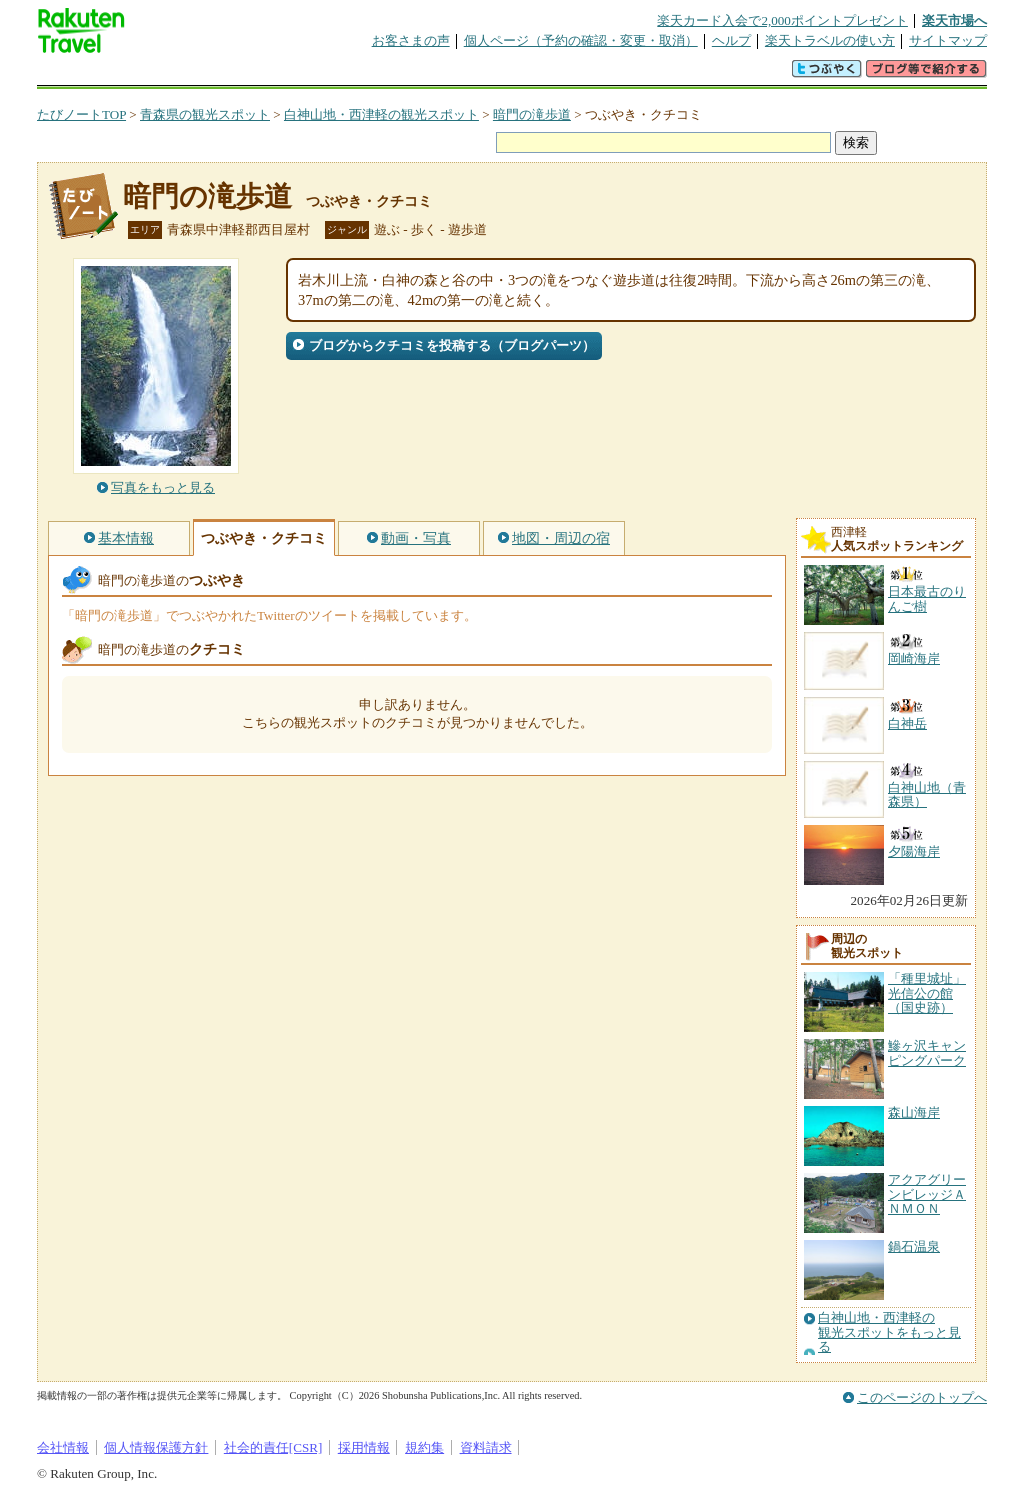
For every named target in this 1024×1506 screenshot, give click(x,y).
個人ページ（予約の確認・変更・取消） (581, 40)
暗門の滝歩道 (532, 114)
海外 (189, 74)
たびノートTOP (81, 114)
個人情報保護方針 (156, 1447)
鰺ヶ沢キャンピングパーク (927, 1052)
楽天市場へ (954, 20)
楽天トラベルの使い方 (830, 40)
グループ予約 (435, 74)
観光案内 (517, 74)
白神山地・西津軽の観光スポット (381, 114)
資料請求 (486, 1447)
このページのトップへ (922, 1397)
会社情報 (63, 1447)
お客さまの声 (411, 40)
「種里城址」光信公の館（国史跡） (927, 993)
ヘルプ (731, 40)
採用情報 (364, 1447)
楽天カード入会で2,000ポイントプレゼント (782, 20)
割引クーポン (353, 74)
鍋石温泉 (914, 1246)
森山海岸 (914, 1112)
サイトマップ (948, 40)
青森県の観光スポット (205, 114)
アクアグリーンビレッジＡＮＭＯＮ (927, 1194)
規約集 (424, 1447)
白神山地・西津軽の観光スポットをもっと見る (889, 1332)
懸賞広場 (271, 74)
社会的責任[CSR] (273, 1447)
